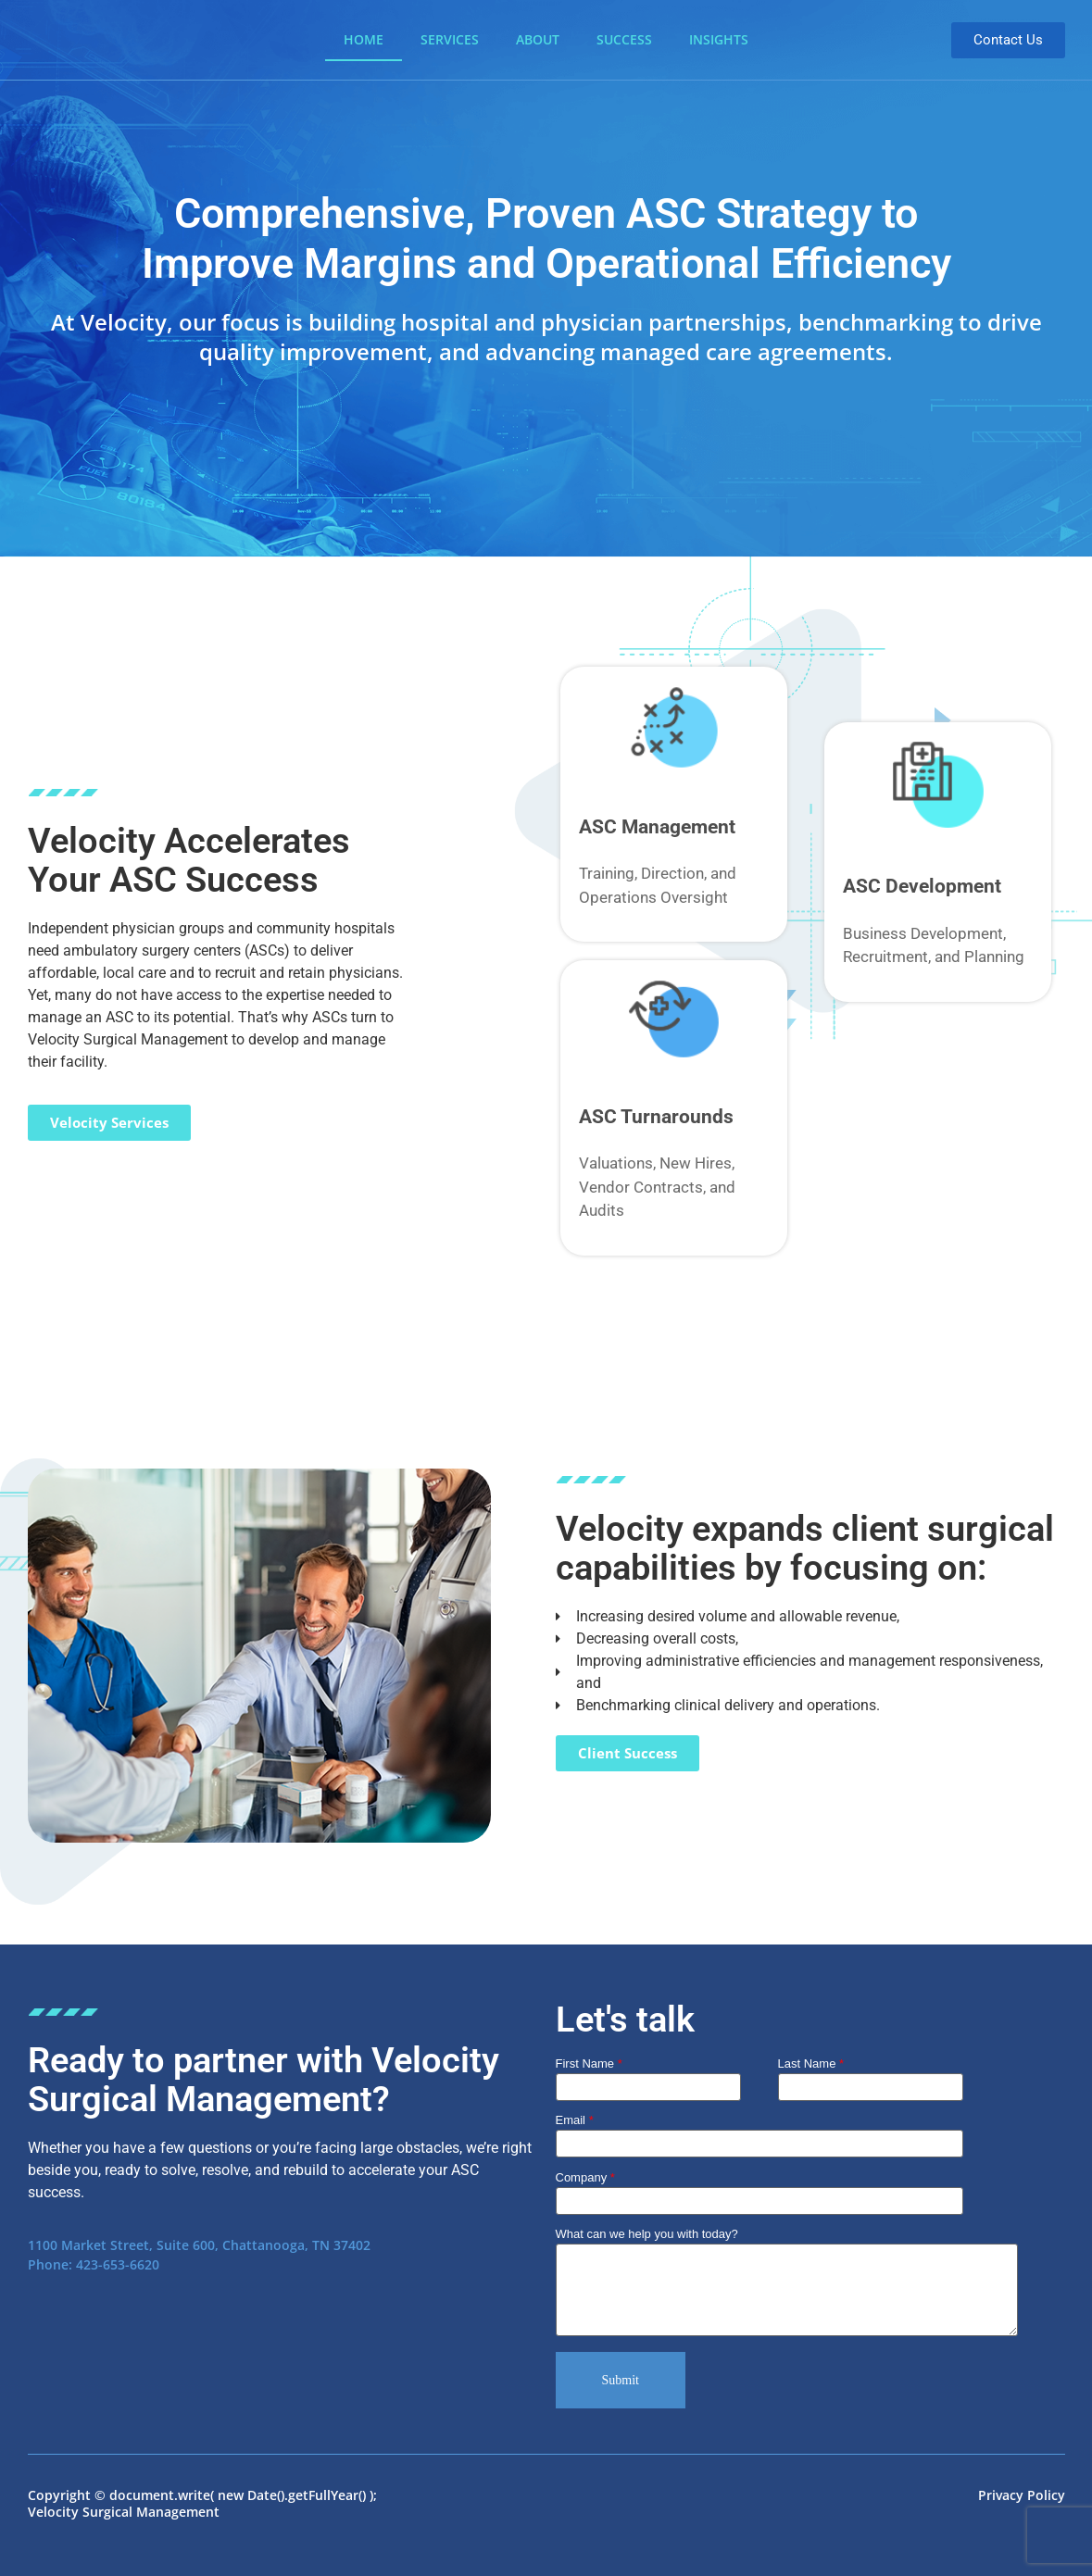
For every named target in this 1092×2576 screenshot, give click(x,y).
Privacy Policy (1021, 2495)
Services (449, 39)
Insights (718, 39)
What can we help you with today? (787, 2283)
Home (363, 39)
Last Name (811, 2063)
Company (759, 2189)
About (537, 39)
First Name (589, 2063)
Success (624, 39)
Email (759, 2132)
